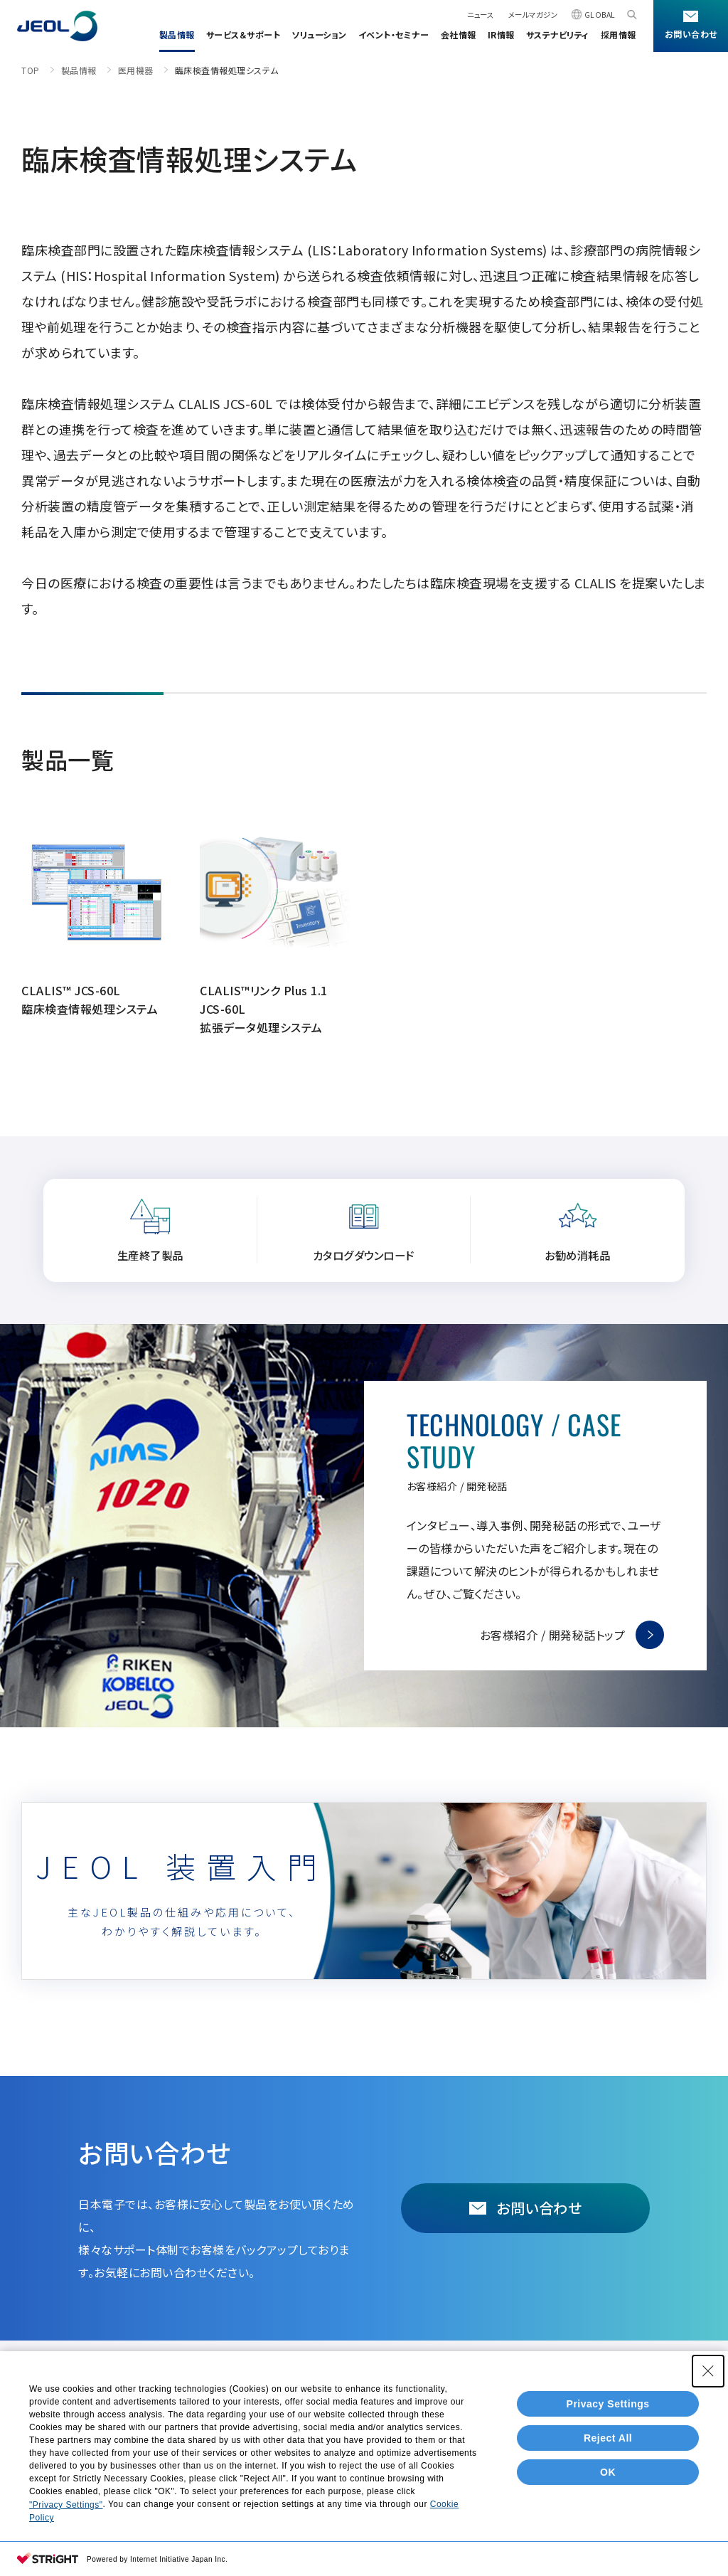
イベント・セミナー (393, 34)
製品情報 (177, 34)
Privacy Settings (608, 2404)
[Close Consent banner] (708, 2371)
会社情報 (458, 34)
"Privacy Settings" (66, 2505)
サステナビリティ (557, 34)
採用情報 (618, 34)
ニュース (480, 14)
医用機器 (136, 70)
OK (608, 2472)
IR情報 (501, 34)
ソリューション (319, 34)
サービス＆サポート (243, 34)
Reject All (608, 2438)
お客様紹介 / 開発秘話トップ (553, 1634)
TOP (30, 70)
